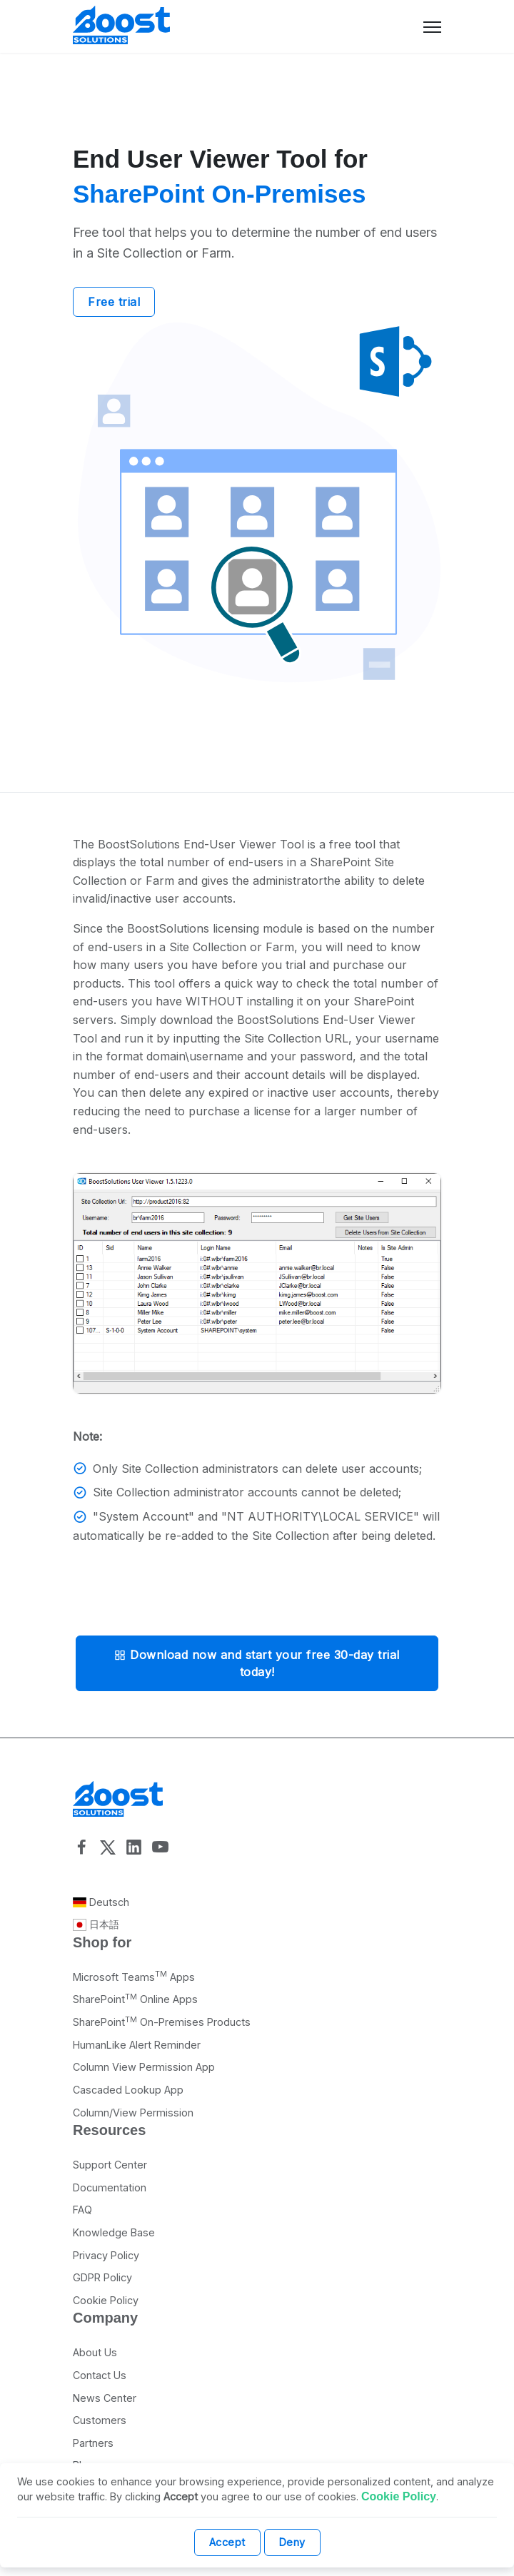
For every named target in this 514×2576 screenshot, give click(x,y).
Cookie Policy (105, 2300)
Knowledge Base (114, 2232)
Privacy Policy (106, 2255)
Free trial (114, 302)
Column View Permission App (144, 2067)
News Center (104, 2398)
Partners (93, 2443)
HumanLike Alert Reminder (137, 2045)
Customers (99, 2420)
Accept (227, 2542)
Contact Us (99, 2375)
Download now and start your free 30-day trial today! (257, 1663)
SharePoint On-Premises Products (162, 2022)
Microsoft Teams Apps (134, 1977)
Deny (292, 2542)
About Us (95, 2352)
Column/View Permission (133, 2112)
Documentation (109, 2187)
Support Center (110, 2165)
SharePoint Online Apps (135, 1999)
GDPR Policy (102, 2277)
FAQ (82, 2210)
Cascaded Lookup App (128, 2090)
